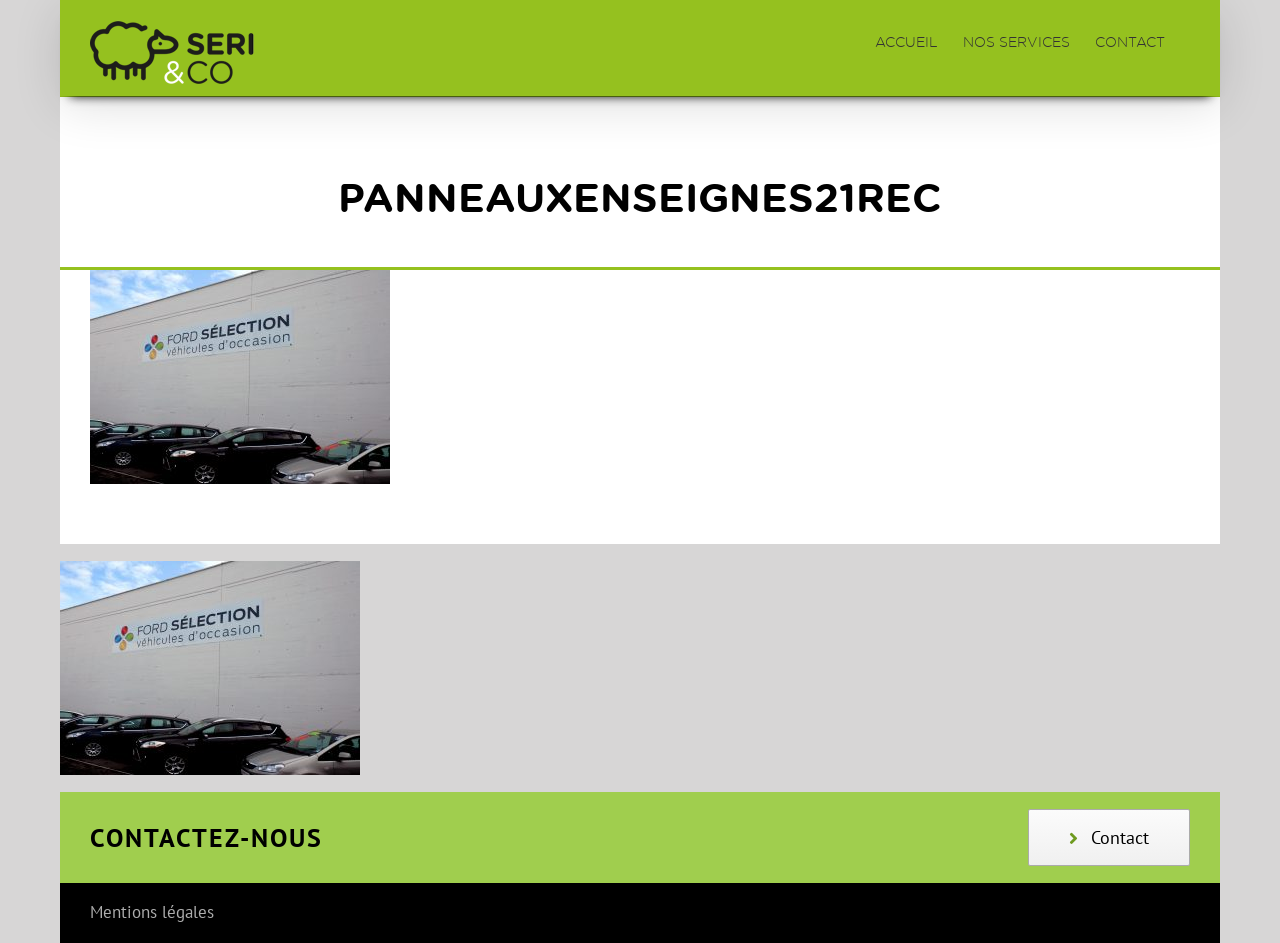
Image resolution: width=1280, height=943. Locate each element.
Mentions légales (152, 912)
